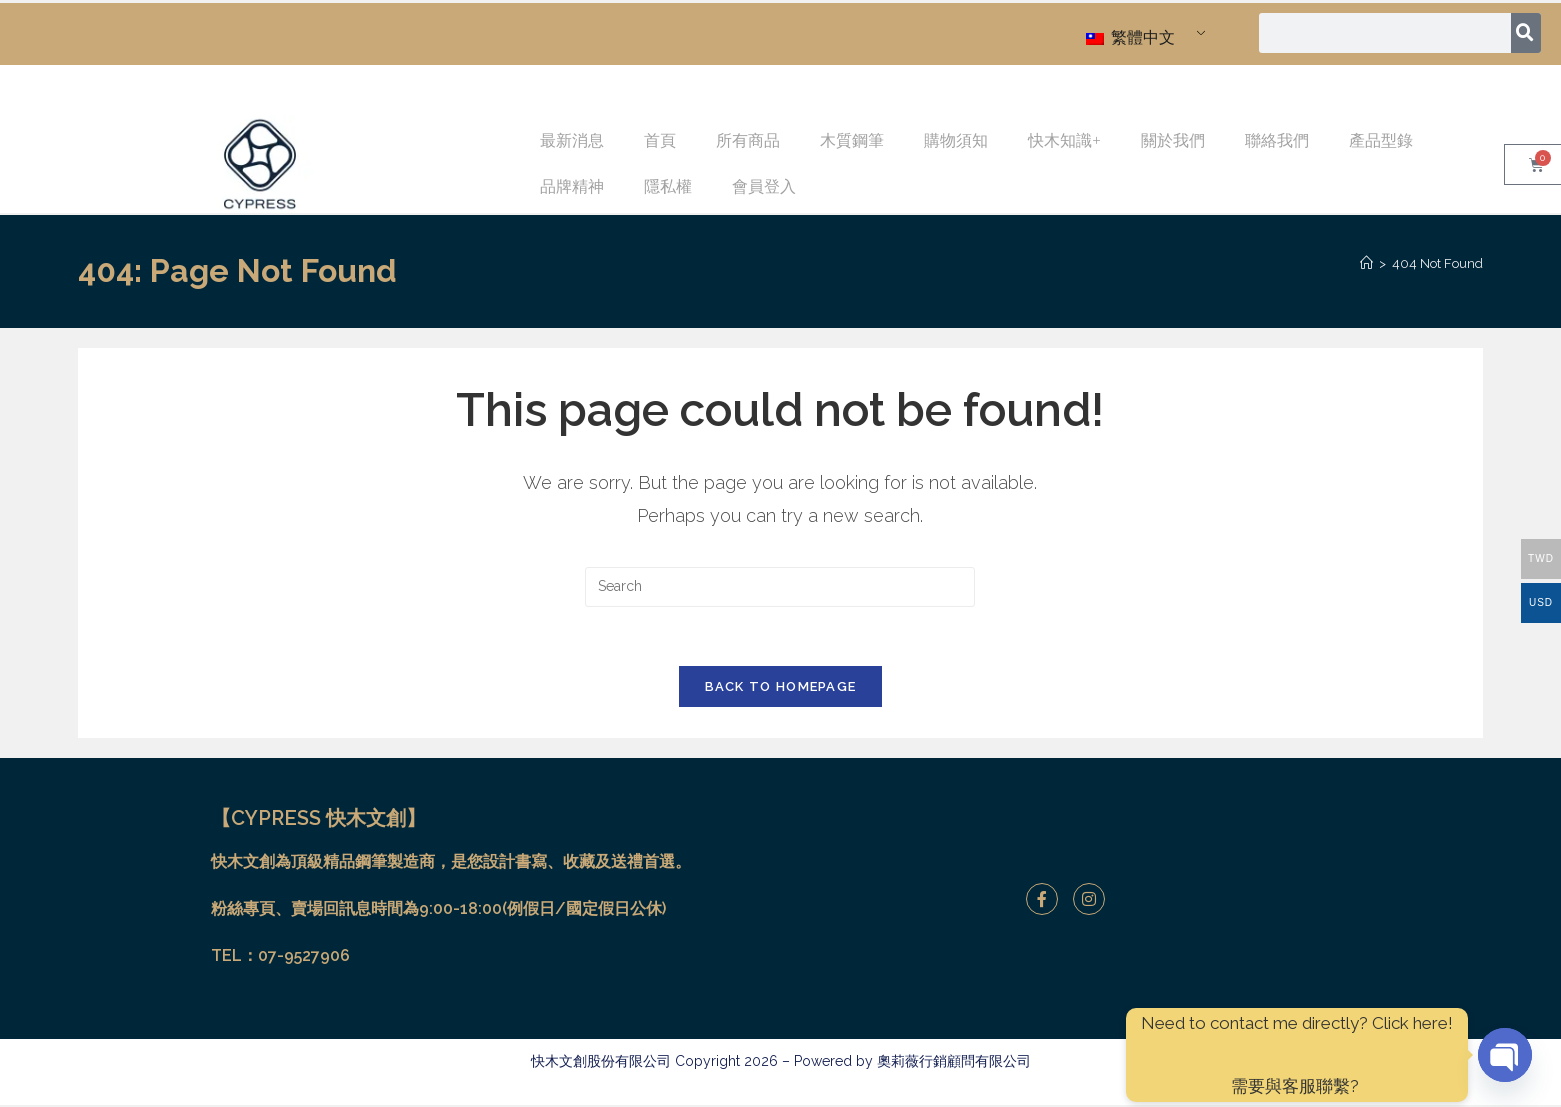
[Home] (1366, 263)
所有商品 (748, 140)
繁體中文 (1130, 37)
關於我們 (1173, 140)
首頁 (660, 140)
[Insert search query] (780, 587)
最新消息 (572, 140)
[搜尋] (1526, 33)
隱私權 (668, 186)
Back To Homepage (781, 688)
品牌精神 (572, 186)
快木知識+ (1064, 140)
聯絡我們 (1277, 140)
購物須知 (956, 140)
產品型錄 (1381, 140)
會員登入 (764, 186)
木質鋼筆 (852, 140)
